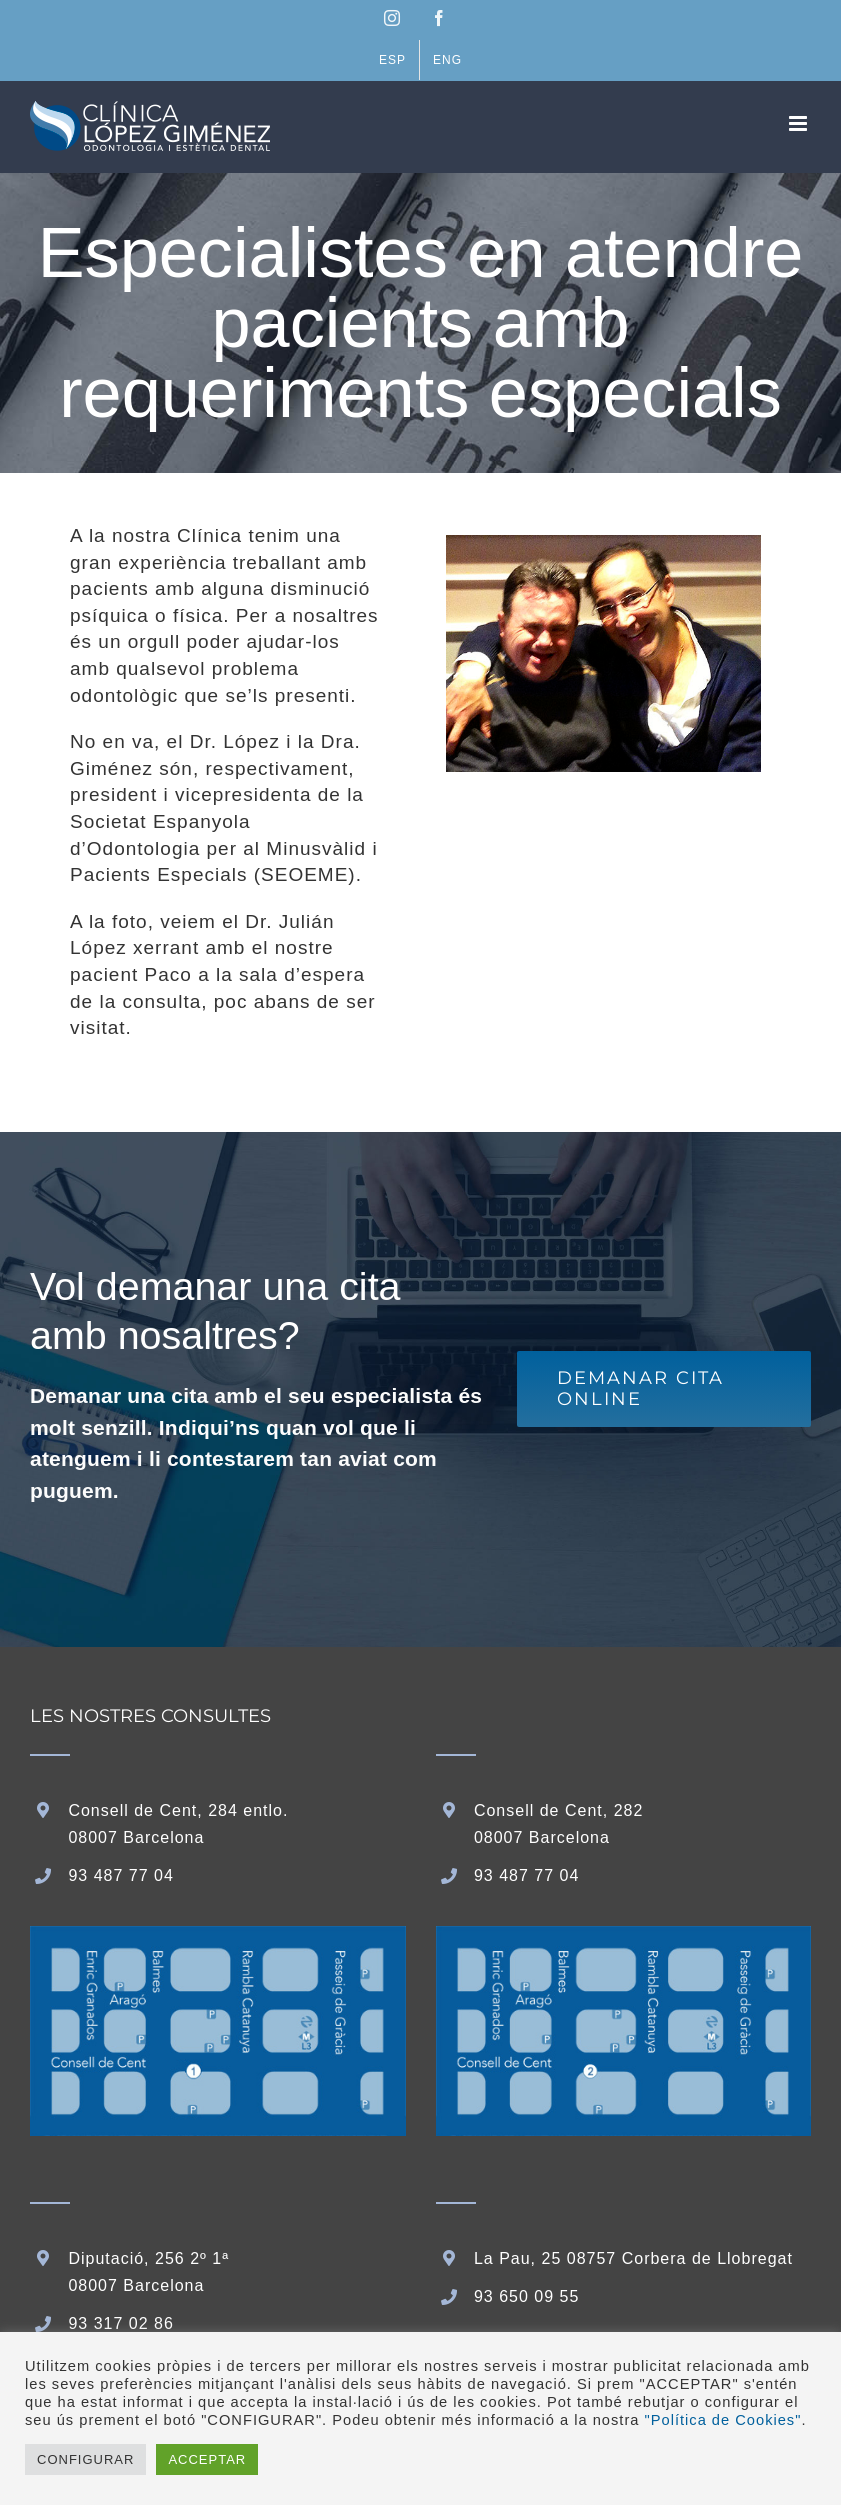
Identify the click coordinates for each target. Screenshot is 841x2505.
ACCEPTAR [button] (207, 2459)
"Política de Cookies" (723, 2420)
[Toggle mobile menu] (800, 123)
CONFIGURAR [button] (85, 2459)
